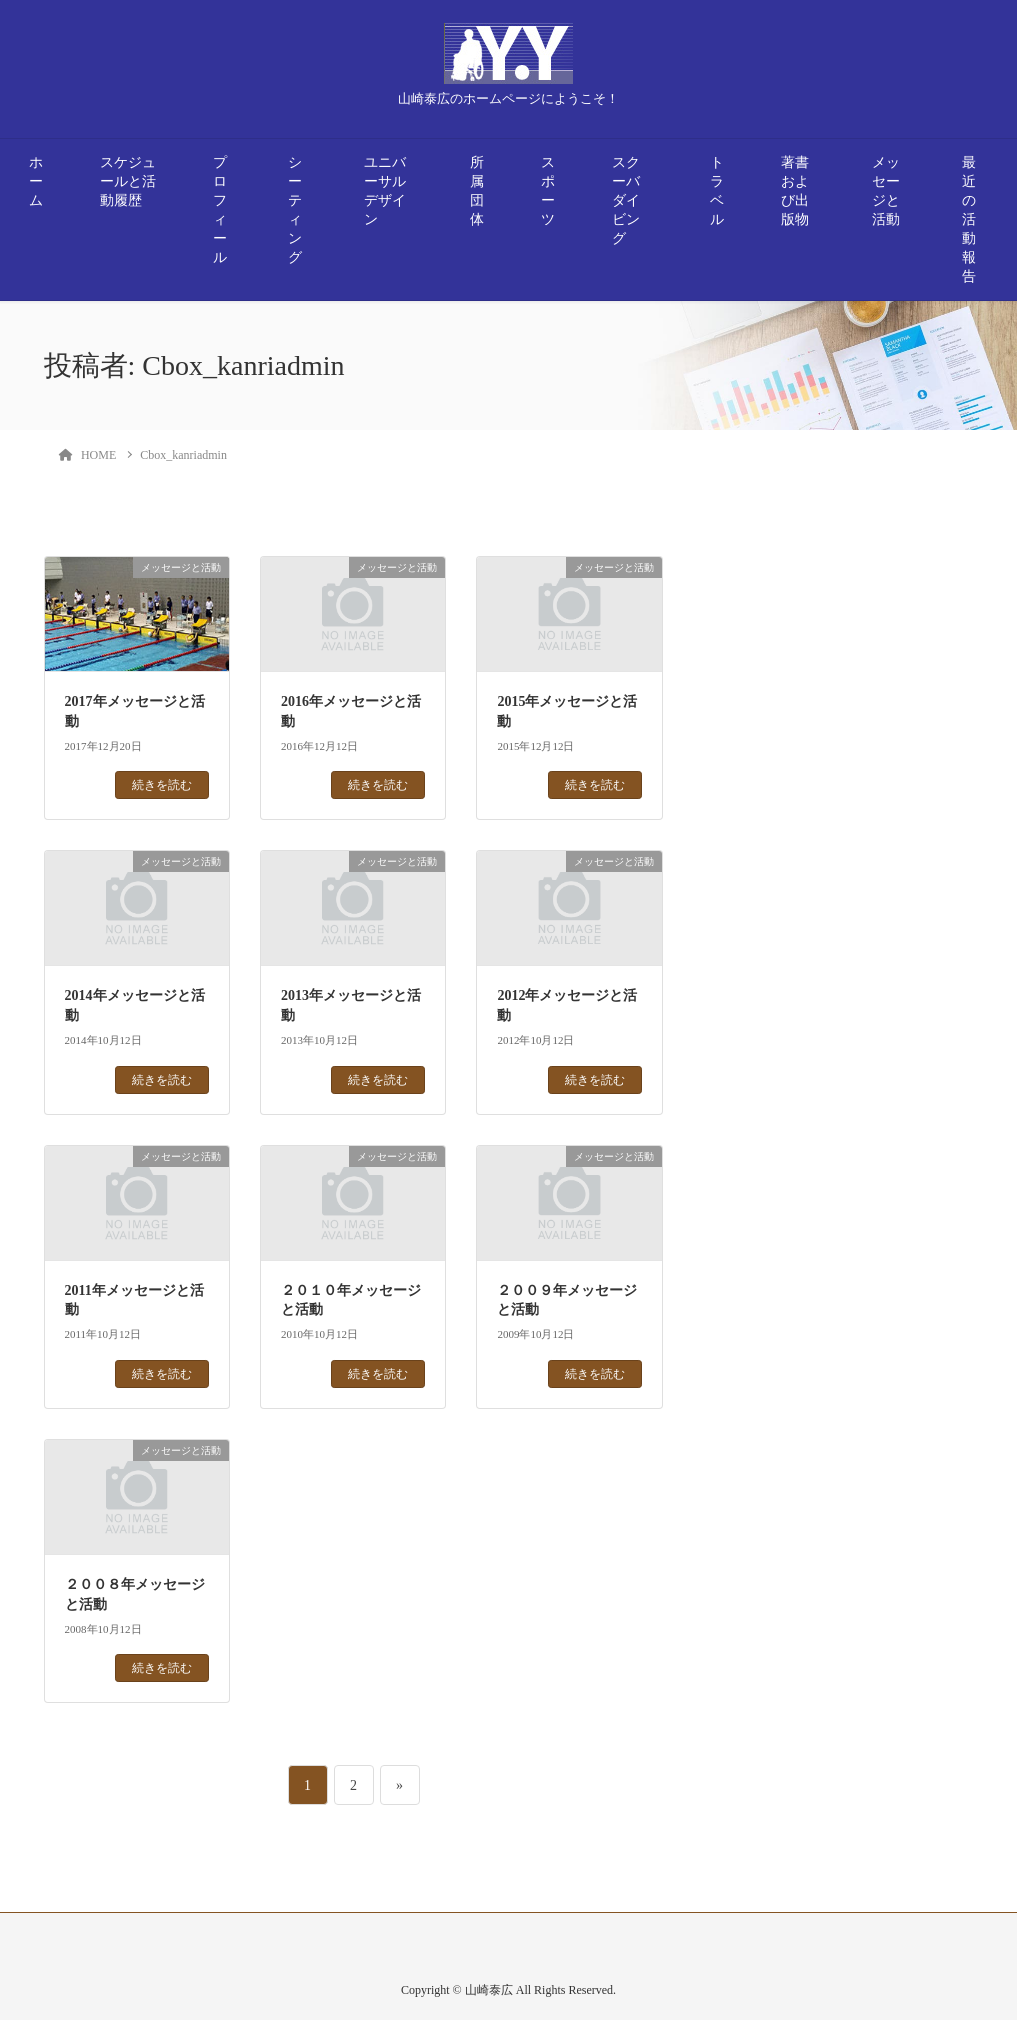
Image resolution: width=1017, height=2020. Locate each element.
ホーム (36, 181)
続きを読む (162, 785)
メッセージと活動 (886, 191)
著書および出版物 (795, 191)
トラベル (717, 191)
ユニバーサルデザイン (385, 191)
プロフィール (220, 210)
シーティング (295, 210)
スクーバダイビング (626, 200)
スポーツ (548, 191)
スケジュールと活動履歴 (128, 181)
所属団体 (477, 191)
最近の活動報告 (969, 219)
